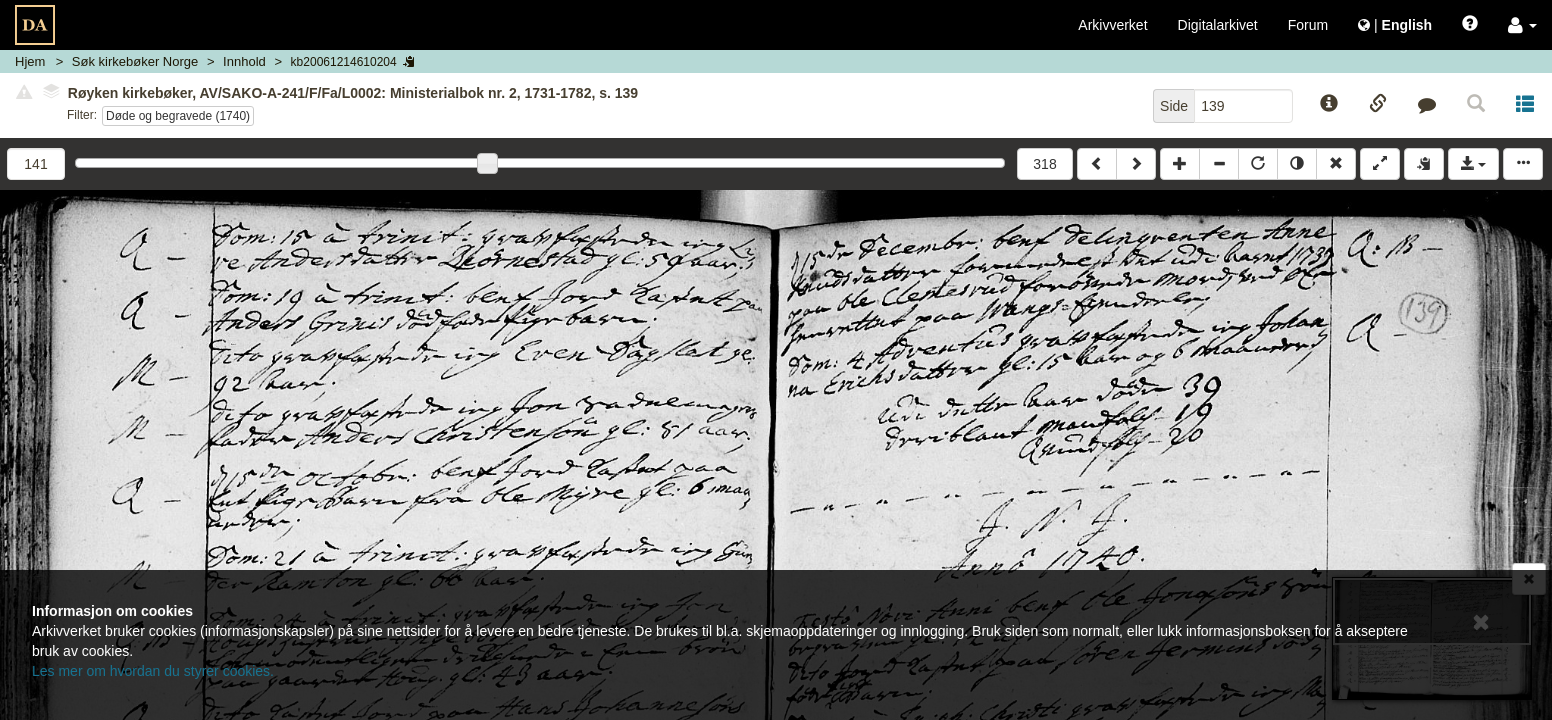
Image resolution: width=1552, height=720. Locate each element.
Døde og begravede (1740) (178, 116)
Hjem (30, 61)
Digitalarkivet (1218, 25)
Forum (1308, 25)
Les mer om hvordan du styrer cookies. (153, 671)
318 (1044, 164)
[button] (1522, 25)
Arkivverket (1112, 25)
